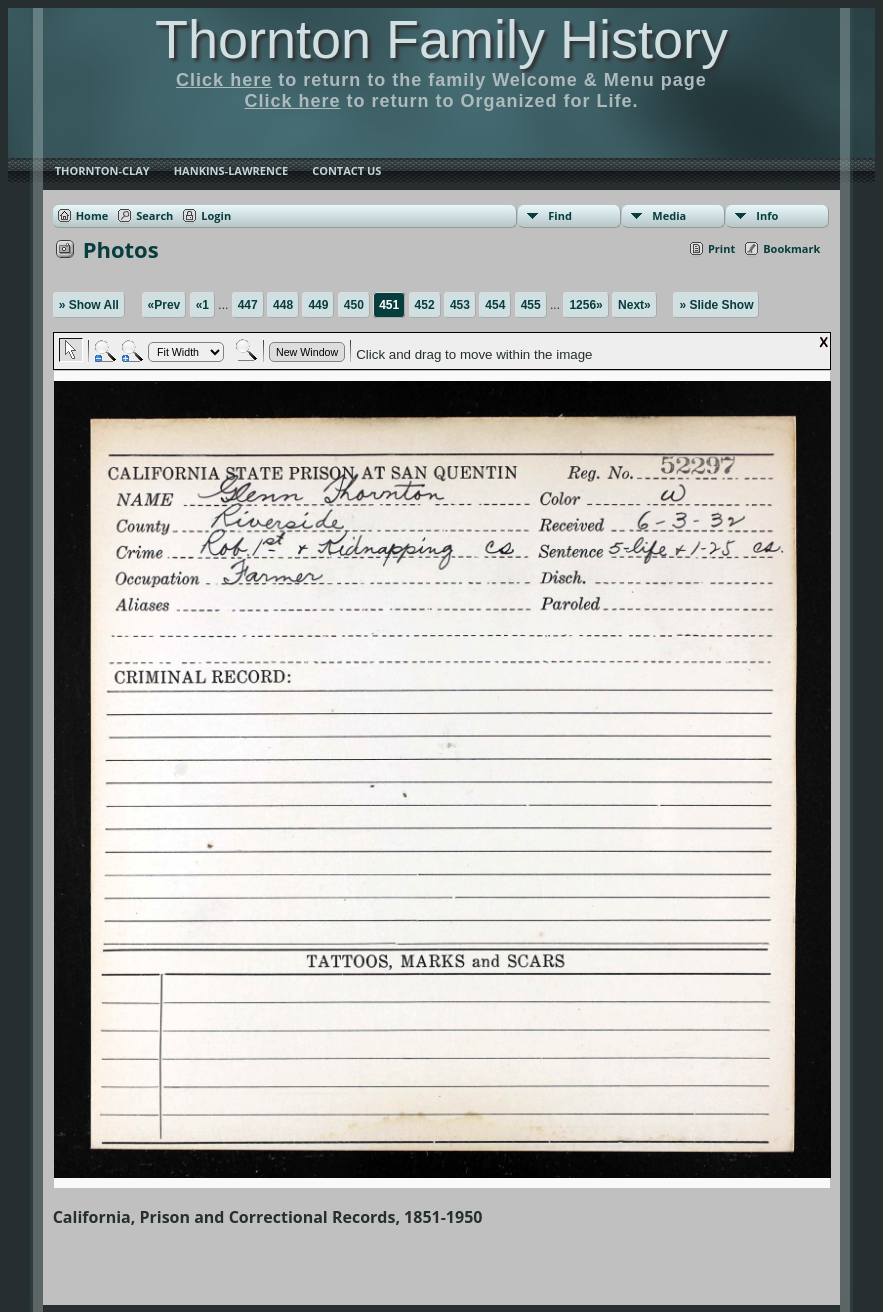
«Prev (164, 305)
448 (283, 305)
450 (354, 305)
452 (425, 305)
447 (248, 305)
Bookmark (791, 248)
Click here (224, 80)
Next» (634, 305)
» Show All (89, 305)
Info (767, 215)
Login (216, 215)
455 (531, 305)
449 (318, 305)
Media (669, 215)
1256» (585, 305)
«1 (202, 305)
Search (154, 215)
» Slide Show (716, 305)
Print (721, 248)
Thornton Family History (441, 39)
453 (460, 305)
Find (560, 215)
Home (92, 215)
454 (495, 305)
